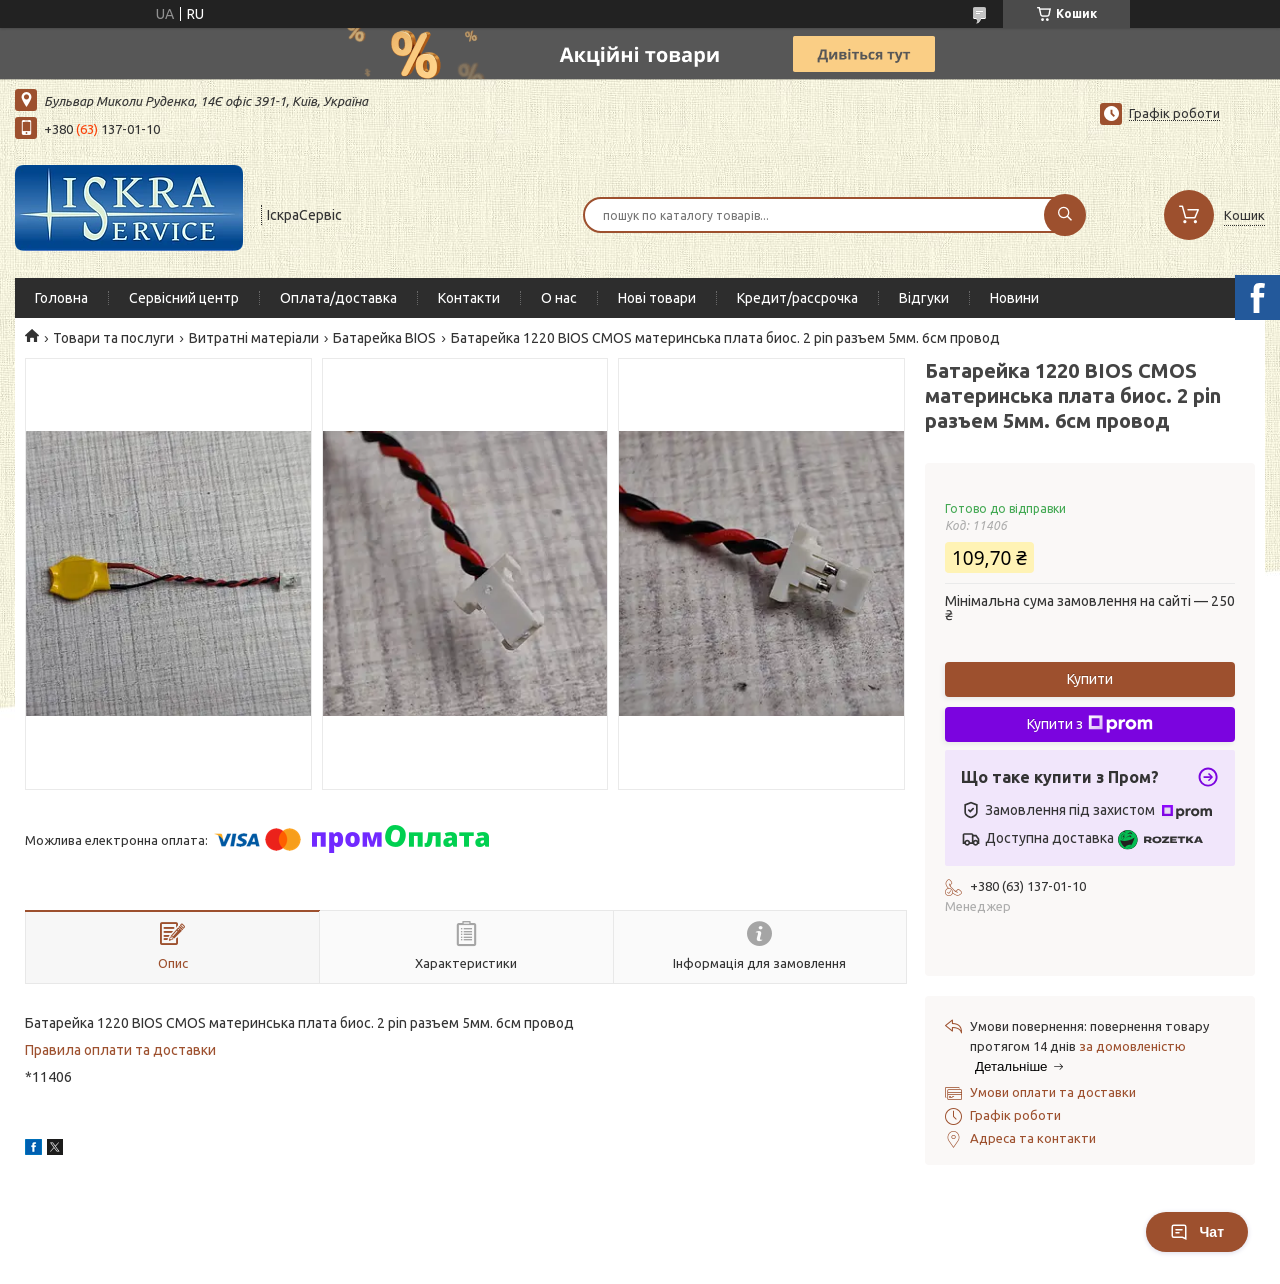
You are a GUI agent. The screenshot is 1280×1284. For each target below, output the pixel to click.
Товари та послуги (113, 338)
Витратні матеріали (254, 338)
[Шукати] (1065, 215)
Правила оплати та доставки (120, 1050)
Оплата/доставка (338, 298)
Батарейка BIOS (384, 338)
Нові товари (657, 298)
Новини (1014, 298)
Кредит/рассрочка (797, 298)
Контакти (469, 298)
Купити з (1090, 724)
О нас (559, 298)
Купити (1090, 679)
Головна (61, 298)
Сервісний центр (184, 298)
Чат (1197, 1232)
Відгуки (924, 298)
